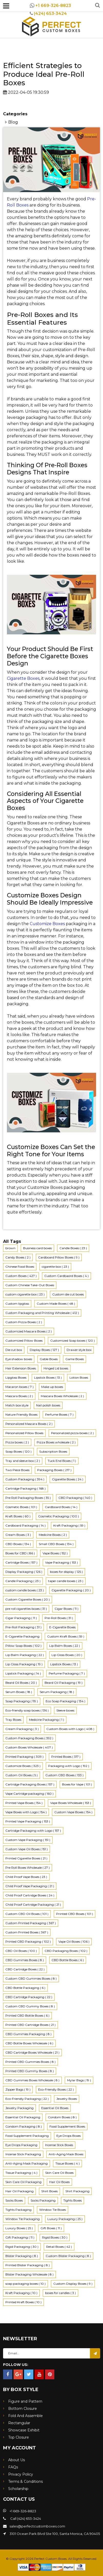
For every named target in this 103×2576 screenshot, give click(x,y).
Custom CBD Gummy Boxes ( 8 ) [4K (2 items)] (30, 2006)
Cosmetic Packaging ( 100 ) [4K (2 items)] (58, 1516)
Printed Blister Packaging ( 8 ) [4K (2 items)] (27, 2265)
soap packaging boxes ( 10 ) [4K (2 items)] (25, 2284)
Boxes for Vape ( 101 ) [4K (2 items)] (77, 1784)
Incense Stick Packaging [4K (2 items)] (23, 2154)
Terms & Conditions (25, 2481)
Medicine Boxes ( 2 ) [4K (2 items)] (53, 1535)
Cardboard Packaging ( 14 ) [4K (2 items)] (25, 1525)
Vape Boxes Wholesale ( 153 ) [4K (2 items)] (70, 1803)
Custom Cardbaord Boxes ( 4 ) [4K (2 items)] (66, 1276)
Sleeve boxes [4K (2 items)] (65, 1710)
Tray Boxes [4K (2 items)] (13, 1720)
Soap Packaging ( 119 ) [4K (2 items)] (21, 1701)
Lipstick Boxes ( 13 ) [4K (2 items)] (48, 1377)
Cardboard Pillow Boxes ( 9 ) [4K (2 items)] (58, 1257)
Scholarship (18, 2488)
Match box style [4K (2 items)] (16, 1405)
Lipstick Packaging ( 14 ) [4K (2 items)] (23, 1673)
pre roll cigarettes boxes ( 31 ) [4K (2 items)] (26, 1609)
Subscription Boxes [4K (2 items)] (53, 1451)
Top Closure (18, 2437)
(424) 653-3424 (48, 13)
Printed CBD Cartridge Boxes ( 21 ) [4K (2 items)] (30, 2025)
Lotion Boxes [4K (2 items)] (78, 1377)
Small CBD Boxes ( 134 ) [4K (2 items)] (56, 1544)
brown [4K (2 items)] (10, 1248)
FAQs (13, 2467)
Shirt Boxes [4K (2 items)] (49, 2191)
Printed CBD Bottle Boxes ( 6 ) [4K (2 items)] (27, 2015)
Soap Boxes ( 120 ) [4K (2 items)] (18, 1451)
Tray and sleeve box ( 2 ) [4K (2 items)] (22, 1461)
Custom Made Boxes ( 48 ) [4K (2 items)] (56, 1303)
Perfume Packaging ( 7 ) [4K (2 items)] (67, 1673)
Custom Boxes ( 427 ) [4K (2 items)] (21, 1276)
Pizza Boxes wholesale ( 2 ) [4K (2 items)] (56, 1442)
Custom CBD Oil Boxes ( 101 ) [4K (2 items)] (26, 1914)
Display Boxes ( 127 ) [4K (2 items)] (44, 1350)
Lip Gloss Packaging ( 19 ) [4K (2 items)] (24, 1664)
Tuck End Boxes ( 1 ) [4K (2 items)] (62, 1461)
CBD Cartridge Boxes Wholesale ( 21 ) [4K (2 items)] (32, 2052)
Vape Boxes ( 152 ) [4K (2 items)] (55, 1553)
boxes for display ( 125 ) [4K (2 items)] (66, 1572)
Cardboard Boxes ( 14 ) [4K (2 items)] (61, 1507)
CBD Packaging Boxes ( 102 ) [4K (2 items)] (66, 1951)
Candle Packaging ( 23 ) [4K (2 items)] (22, 1581)
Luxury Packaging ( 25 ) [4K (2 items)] (65, 2219)
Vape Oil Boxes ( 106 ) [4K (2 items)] (73, 1941)
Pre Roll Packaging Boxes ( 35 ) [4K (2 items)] (28, 1498)
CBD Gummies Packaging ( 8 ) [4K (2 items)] (28, 2034)
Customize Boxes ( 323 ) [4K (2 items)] (22, 1766)
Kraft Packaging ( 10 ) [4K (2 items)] (21, 2293)
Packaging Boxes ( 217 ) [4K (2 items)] (54, 1470)
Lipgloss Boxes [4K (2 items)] (15, 1377)
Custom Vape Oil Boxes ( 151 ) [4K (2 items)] (26, 1849)
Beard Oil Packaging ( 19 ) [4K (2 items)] (64, 1683)
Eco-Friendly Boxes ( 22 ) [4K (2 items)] (56, 2089)
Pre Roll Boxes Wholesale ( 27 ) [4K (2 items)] (27, 1867)
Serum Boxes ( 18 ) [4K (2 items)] (18, 1692)
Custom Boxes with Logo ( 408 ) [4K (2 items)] (70, 1729)
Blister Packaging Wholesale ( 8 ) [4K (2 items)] (29, 2274)
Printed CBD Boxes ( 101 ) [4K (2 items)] (74, 1914)
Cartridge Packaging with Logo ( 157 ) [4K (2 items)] (33, 1830)
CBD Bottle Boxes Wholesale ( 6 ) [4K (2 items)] (29, 2043)
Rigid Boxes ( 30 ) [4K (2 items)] (54, 2237)
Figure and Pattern (25, 2401)
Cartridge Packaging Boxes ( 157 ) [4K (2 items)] (29, 1784)
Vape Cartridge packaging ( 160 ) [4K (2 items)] (29, 1793)
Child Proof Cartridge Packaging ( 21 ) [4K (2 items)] (33, 1904)
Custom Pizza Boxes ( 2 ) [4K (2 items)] (23, 1322)
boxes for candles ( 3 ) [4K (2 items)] (60, 2293)
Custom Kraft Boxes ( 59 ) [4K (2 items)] (65, 1636)
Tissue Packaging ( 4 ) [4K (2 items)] (21, 2173)
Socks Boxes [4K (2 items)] (14, 2200)
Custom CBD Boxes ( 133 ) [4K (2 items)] (64, 1775)
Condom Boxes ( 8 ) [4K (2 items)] (62, 2117)
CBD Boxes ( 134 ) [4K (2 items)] (18, 1544)
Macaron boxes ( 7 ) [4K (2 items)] (19, 1387)
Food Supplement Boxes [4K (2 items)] (67, 2126)
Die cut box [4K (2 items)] (13, 1350)
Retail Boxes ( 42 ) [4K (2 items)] (59, 2247)
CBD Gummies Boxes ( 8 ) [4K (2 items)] (24, 1960)
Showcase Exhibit (23, 2430)
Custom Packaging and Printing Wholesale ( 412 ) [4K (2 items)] (42, 1313)
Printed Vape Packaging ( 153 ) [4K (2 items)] (27, 1821)
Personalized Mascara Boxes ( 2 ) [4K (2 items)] (29, 1424)
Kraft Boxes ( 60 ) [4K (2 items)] (17, 1516)
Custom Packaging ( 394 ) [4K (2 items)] (24, 1479)
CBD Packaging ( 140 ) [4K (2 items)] (75, 1498)
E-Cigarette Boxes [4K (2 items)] (62, 1627)
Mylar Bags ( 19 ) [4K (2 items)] (79, 2080)
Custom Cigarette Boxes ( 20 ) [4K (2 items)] (27, 1599)
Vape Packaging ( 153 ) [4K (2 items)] (61, 1562)
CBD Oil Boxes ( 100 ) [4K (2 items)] (21, 1951)
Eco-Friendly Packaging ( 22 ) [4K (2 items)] (27, 2099)
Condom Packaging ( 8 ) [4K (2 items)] (23, 2126)
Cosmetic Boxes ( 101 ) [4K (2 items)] (21, 1507)
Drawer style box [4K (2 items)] (79, 1350)
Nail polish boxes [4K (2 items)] (48, 1405)
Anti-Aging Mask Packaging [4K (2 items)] (26, 2163)
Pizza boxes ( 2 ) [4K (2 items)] (17, 1442)
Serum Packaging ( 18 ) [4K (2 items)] (57, 1692)
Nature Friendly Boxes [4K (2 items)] (21, 1414)
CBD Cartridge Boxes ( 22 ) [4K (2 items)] (25, 1969)
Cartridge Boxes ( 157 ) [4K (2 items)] (21, 1562)
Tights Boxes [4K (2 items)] (72, 2200)
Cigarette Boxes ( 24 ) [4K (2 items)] (67, 1479)
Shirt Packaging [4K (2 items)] (77, 2191)
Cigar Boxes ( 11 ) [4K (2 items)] (66, 1609)
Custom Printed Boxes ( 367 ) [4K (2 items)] (26, 1932)
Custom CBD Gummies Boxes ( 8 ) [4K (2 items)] (31, 1978)
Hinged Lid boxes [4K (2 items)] (56, 1368)
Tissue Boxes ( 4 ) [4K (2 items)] (67, 2163)
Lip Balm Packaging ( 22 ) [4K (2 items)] (24, 1655)
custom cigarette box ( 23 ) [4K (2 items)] (25, 1294)
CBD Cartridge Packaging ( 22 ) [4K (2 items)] (28, 1997)
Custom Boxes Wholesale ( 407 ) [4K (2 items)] (29, 1747)
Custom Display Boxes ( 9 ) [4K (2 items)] (72, 2284)
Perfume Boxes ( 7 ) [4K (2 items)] (59, 1414)
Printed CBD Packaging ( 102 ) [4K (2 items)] (28, 1941)
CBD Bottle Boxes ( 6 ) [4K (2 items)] (68, 1960)
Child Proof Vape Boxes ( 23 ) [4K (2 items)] (26, 1877)
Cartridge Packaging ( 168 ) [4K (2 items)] (25, 1488)
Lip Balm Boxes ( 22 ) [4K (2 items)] (64, 1646)
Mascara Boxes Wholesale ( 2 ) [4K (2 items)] (62, 1396)
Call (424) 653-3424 (25, 2518)
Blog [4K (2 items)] (13, 122)
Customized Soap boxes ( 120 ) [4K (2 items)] (72, 1340)
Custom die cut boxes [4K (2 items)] (68, 1294)
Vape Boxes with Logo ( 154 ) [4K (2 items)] (26, 1812)
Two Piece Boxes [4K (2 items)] (17, 1470)
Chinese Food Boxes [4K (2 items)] (19, 1266)
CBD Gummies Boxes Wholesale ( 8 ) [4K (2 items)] (32, 2080)
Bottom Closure (22, 2408)
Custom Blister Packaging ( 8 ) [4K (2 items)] (68, 2256)
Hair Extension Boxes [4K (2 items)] (20, 1368)
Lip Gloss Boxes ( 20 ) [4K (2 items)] (67, 1655)
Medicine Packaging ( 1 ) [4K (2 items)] (46, 1720)
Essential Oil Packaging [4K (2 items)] (22, 2117)
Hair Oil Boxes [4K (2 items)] (59, 2182)
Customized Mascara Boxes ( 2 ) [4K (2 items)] (28, 1331)
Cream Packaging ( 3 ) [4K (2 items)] (22, 1729)
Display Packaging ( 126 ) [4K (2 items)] (23, 1572)
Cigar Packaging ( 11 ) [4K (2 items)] (21, 1618)
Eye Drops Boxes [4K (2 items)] (68, 2136)
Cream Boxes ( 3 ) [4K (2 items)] (18, 1535)
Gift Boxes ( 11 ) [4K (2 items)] (51, 2228)
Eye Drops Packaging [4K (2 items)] (21, 2145)
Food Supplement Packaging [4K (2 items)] (27, 2136)
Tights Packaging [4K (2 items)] (18, 2210)
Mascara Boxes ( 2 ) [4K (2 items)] (19, 1396)
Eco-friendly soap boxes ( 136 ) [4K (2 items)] (27, 1710)
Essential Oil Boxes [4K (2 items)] (54, 2108)
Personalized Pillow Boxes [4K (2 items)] (24, 1433)
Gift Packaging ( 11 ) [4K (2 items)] (19, 2237)
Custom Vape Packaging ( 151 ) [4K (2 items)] (27, 1840)
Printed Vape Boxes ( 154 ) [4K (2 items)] (24, 1803)
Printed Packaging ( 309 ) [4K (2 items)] (24, 1757)
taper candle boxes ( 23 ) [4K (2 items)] (65, 1581)
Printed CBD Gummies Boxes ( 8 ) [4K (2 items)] (30, 2062)
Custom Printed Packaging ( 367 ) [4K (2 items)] (30, 1923)
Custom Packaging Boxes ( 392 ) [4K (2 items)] (29, 1738)
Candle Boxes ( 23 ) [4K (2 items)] (73, 1248)
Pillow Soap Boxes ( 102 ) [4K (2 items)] (23, 1646)
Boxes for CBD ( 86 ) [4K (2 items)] (20, 1553)
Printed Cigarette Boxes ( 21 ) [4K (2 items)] (26, 1858)
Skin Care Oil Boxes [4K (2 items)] (59, 2173)
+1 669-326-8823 (50, 5)
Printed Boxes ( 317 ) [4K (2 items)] (65, 1757)
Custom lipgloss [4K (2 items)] (17, 1303)
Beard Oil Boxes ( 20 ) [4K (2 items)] (21, 1683)
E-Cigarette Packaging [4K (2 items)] (22, 1636)
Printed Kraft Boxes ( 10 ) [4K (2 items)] (23, 2302)
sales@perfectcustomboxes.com (37, 2526)
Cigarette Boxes (23, 678)
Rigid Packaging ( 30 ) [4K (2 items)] (21, 2247)
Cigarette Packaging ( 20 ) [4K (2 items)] (71, 1590)
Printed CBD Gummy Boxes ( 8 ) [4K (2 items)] (29, 2071)
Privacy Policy (20, 2474)
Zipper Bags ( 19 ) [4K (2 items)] (17, 2089)
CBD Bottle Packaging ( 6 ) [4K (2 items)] (25, 1988)
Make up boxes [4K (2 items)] (52, 1387)
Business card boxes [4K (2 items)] (37, 1248)
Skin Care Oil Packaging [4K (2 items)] (23, 2182)
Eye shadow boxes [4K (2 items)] (18, 1359)
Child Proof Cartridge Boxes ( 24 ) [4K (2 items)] (29, 1895)
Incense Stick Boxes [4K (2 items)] (59, 2145)
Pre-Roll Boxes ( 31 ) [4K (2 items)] (59, 1618)
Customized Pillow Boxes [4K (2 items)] (24, 1340)
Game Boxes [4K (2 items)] (74, 1359)
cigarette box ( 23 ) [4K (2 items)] (55, 1266)
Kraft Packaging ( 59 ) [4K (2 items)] (69, 1525)
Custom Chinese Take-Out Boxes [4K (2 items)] (29, 1285)
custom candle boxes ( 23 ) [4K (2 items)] (24, 1590)
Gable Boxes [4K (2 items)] (49, 1359)
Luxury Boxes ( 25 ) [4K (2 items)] (19, 2228)
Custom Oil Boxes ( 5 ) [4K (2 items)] (21, 1775)
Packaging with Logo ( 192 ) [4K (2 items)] (68, 1766)
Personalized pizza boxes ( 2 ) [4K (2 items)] (72, 1433)
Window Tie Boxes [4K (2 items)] (52, 2210)
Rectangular (19, 2423)
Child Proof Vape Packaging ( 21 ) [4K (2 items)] (29, 1886)
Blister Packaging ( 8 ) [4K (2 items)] (21, 2256)
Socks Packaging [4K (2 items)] (43, 2200)
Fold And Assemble (25, 2415)
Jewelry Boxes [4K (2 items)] (66, 2099)
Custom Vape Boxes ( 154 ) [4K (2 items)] (73, 1812)
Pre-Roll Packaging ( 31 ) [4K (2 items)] (23, 1627)
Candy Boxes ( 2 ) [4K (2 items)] (17, 1257)
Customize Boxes (47, 923)
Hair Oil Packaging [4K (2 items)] (19, 2191)
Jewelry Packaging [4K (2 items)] (19, 2108)
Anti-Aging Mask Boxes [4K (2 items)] (66, 2154)
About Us (16, 2460)
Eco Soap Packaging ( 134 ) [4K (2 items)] (65, 1701)
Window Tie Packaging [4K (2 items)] (22, 2219)
